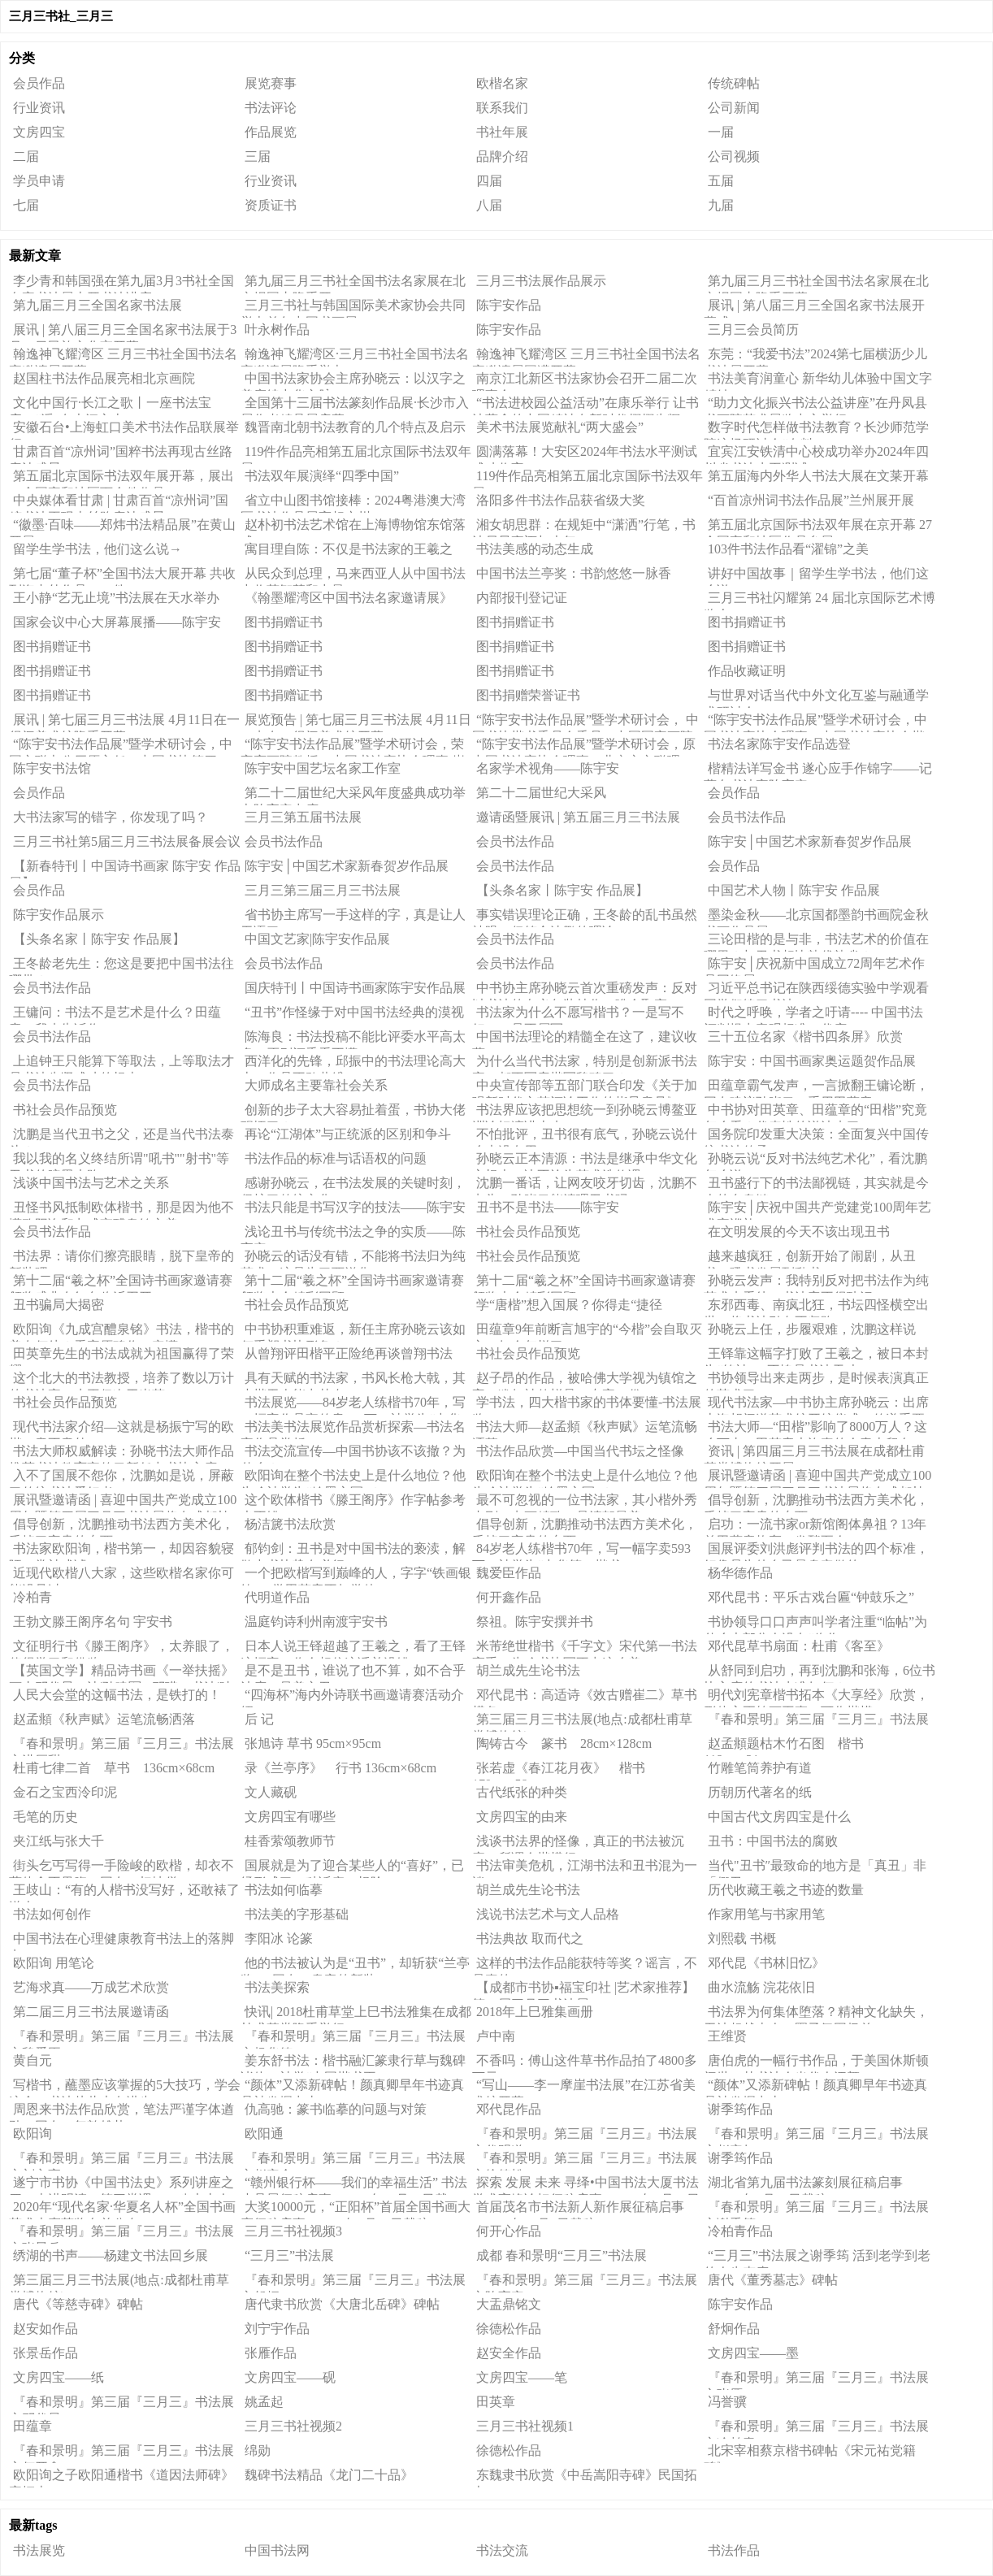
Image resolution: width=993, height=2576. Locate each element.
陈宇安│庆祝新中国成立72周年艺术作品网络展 (814, 966)
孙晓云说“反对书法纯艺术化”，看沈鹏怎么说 (815, 1161)
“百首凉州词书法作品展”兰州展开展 (811, 500)
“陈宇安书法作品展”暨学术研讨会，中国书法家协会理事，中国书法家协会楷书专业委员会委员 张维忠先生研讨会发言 (816, 722)
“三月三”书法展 (289, 2255)
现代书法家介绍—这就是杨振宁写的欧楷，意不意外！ (121, 1429)
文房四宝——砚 (290, 2377)
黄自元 (32, 2060)
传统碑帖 (734, 83)
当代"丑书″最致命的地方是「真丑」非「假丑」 (815, 1868)
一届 (721, 132)
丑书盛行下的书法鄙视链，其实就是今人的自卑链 (816, 1185)
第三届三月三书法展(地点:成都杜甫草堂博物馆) (582, 1722)
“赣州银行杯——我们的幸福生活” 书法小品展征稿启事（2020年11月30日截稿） (354, 2185)
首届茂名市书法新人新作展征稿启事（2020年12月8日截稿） (578, 2209)
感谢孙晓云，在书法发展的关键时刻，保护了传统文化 (353, 1185)
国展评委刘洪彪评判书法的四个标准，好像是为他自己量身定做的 (816, 1551)
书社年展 (502, 132)
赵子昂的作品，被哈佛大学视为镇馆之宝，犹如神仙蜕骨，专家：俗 (584, 1380)
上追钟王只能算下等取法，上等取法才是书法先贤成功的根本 (121, 1063)
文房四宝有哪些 (290, 1817)
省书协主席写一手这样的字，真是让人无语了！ (353, 917)
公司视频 (734, 156)
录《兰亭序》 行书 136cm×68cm (340, 1768)
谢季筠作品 (740, 2109)
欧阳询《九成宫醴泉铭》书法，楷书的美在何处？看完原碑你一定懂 (121, 1332)
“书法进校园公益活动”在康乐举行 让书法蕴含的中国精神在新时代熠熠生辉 (585, 405)
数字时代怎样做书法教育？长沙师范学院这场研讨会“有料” (816, 430)
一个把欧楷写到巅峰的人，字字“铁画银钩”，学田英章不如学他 (356, 1575)
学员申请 (39, 181)
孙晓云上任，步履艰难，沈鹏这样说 (812, 1329)
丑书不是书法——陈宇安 (547, 1207)
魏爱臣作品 (508, 1573)
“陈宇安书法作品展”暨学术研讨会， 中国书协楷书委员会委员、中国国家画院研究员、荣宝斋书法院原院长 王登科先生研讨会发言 (585, 722)
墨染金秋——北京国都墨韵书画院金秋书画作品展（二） (816, 917)
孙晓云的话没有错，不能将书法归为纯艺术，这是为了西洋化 (353, 1258)
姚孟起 (264, 2402)
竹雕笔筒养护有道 (760, 1768)
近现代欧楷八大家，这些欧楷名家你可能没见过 (121, 1575)
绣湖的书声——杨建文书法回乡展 (110, 2255)
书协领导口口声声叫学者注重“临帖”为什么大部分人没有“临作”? (815, 1624)
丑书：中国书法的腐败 (773, 1841)
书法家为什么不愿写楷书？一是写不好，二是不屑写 (578, 1015)
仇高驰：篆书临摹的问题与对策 (336, 2109)
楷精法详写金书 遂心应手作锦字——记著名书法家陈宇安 (818, 771)
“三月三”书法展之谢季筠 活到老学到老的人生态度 (817, 2258)
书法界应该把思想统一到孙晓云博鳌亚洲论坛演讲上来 (584, 1112)
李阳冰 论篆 (279, 1938)
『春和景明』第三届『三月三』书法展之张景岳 (121, 2234)
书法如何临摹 (284, 1890)
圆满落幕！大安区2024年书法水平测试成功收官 (584, 454)
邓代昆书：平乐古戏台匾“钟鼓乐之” (811, 1597)
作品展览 (271, 132)
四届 (489, 181)
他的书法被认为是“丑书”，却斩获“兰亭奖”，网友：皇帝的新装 (355, 1965)
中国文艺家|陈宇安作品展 (317, 939)
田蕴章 (32, 2426)
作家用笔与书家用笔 (766, 1914)
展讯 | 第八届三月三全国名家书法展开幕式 (814, 308)
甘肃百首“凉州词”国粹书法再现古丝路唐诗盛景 (120, 454)
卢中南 (495, 2036)
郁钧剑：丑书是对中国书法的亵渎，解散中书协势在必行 (353, 1551)
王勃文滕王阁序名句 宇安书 (92, 1621)
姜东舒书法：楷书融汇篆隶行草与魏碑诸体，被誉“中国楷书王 (353, 2063)
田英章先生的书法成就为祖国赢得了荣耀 (121, 1356)
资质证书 (271, 205)
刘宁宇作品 (277, 2328)
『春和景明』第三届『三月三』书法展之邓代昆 (121, 2404)
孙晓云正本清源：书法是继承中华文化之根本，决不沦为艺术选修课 (584, 1161)
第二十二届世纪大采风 (541, 793)
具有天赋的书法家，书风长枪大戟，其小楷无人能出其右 (353, 1380)
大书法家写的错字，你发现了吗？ (110, 817)
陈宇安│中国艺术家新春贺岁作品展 (810, 841)
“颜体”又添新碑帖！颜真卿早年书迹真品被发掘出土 (352, 2087)
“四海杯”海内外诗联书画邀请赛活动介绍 (352, 1697)
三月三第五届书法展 (303, 817)
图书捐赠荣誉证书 (528, 695)
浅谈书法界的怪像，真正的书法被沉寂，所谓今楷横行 (578, 1844)
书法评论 (271, 108)
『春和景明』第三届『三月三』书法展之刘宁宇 (121, 2161)
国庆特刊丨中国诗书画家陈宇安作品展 (355, 988)
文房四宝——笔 (521, 2377)
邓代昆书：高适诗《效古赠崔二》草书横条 (584, 1697)
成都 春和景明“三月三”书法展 (561, 2255)
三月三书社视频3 (293, 2231)
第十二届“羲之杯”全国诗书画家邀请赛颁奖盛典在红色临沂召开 (120, 1283)
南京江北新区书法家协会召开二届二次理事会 (584, 381)
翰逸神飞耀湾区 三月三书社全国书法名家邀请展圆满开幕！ (586, 356)
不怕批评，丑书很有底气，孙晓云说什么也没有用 (584, 1137)
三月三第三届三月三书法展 (323, 890)
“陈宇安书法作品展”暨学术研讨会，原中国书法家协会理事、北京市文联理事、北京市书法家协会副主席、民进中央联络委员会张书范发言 (584, 747)
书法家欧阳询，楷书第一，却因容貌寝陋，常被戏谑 (121, 1551)
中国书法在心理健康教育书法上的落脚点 (121, 1941)
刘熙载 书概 (742, 1938)
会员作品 (39, 83)
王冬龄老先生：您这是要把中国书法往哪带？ (121, 966)
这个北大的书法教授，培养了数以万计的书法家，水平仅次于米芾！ (121, 1380)
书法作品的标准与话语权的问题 (336, 1158)
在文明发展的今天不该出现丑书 (799, 1231)
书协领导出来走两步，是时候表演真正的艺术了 (816, 1380)
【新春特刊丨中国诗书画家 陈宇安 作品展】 (125, 868)
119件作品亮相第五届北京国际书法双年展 (356, 454)
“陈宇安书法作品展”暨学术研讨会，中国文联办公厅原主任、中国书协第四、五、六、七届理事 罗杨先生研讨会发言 (121, 747)
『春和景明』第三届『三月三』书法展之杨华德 (353, 2039)
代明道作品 (277, 1597)
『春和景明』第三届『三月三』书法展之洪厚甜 (121, 1746)
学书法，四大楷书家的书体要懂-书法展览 (586, 1405)
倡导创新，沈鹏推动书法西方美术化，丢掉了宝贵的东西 (816, 1502)
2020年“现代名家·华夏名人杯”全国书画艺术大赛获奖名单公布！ (122, 2209)
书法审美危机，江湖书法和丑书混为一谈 (584, 1868)
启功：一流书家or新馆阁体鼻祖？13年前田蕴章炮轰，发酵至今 (815, 1527)
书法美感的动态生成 (534, 549)
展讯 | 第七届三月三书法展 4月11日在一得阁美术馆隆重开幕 (124, 722)
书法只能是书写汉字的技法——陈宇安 (355, 1207)
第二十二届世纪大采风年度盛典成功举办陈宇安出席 (353, 795)
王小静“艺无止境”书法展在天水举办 (116, 598)
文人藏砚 (271, 1792)
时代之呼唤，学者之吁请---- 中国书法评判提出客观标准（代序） (813, 1015)
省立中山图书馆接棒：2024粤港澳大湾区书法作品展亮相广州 (353, 503)
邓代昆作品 (508, 2109)
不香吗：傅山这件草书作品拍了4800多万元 (584, 2063)
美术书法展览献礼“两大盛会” (560, 427)
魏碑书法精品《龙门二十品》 (329, 2475)
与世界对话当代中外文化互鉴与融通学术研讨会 (816, 698)
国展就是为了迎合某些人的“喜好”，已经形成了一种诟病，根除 (352, 1868)
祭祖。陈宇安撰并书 (534, 1621)
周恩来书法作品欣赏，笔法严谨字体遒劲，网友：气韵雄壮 (121, 2112)
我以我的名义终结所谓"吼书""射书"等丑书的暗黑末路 (119, 1161)
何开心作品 (508, 2231)
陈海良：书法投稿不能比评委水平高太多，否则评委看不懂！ (353, 1039)
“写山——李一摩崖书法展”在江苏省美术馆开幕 (584, 2087)
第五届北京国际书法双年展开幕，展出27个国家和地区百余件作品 (121, 478)
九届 (721, 205)
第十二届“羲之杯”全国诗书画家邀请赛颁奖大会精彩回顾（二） (352, 1283)
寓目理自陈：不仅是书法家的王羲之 (349, 549)
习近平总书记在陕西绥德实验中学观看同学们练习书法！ (816, 990)
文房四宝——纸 (58, 2377)
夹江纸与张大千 (58, 1841)
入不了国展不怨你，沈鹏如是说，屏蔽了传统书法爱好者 (121, 1478)
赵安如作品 (45, 2328)
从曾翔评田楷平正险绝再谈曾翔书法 (349, 1353)
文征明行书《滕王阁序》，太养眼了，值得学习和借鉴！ (121, 1649)
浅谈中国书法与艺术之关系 (91, 1183)
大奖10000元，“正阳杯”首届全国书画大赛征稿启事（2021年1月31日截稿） (355, 2209)
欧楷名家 (502, 83)
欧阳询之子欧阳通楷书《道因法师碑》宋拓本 (121, 2477)
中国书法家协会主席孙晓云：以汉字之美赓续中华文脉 (353, 381)
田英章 (495, 2402)
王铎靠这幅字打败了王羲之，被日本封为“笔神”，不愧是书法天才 (816, 1356)
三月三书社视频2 (293, 2426)
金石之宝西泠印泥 (65, 1792)
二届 (26, 156)
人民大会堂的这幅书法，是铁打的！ (117, 1695)
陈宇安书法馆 (52, 768)
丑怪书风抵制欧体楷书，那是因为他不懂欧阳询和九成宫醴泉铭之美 (121, 1210)
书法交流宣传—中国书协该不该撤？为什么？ (353, 1454)
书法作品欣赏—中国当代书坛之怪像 (580, 1451)
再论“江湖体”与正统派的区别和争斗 (348, 1134)
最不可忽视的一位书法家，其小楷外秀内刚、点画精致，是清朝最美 (584, 1502)
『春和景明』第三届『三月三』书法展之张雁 (816, 2380)
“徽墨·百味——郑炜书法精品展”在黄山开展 (122, 527)
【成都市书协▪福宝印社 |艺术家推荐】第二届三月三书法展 (583, 1990)
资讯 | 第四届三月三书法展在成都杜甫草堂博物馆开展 (814, 1454)
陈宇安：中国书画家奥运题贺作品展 (812, 1061)
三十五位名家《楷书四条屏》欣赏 (805, 1036)
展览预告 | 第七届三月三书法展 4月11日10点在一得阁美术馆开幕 (356, 722)
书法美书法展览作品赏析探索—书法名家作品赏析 (353, 1429)
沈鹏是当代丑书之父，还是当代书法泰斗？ (121, 1137)
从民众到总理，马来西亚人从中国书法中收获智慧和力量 (353, 576)
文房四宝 (39, 132)
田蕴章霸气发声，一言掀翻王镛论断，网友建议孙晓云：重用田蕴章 (816, 1088)
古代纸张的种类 (521, 1792)
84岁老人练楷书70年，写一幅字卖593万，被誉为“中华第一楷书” (581, 1551)
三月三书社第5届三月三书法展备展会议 (127, 841)
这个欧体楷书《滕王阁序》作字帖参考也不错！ (353, 1502)
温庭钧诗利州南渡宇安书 (316, 1621)
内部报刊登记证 (521, 598)
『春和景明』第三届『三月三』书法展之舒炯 (353, 2282)
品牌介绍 (502, 156)
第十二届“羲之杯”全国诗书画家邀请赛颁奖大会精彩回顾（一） (584, 1283)
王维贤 (727, 2036)
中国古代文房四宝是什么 (779, 1817)
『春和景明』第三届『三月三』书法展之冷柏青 (816, 2429)
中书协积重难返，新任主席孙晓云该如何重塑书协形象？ (353, 1332)
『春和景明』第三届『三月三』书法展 (818, 1719)
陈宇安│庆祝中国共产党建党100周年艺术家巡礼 (817, 1210)
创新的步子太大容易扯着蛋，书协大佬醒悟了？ (353, 1112)
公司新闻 (734, 108)
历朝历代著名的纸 (760, 1792)
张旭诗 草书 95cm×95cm (313, 1743)
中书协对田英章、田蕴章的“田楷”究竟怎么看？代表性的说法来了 (815, 1112)
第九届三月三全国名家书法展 (97, 305)
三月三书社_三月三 (61, 16)
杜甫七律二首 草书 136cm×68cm (114, 1768)
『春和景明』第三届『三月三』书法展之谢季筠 (816, 2209)
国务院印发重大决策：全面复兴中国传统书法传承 (816, 1137)
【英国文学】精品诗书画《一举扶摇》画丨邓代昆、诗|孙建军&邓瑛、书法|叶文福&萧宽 (121, 1673)
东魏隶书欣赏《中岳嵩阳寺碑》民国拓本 (584, 2477)
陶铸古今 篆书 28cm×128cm (564, 1743)
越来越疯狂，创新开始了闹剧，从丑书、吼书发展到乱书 (810, 1258)
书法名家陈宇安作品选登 (779, 744)
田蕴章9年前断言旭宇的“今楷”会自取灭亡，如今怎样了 (587, 1332)
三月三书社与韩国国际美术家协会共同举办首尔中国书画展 (353, 308)
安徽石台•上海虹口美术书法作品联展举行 (124, 430)
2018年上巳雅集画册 (534, 2012)
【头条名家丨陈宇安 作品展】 (562, 890)
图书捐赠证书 (284, 622)
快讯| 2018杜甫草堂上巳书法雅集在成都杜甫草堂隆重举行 (356, 2014)
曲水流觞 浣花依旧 (761, 1987)
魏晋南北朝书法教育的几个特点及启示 (355, 427)
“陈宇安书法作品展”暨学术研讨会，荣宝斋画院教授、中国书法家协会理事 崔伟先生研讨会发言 (353, 747)
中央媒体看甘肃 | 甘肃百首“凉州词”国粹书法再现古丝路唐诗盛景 (118, 503)
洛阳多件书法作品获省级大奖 (560, 500)
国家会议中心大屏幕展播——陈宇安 (117, 622)
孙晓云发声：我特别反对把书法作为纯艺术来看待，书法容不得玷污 (816, 1283)
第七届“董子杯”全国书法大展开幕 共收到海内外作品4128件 (122, 576)
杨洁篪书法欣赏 (290, 1524)
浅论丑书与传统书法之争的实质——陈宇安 (353, 1234)
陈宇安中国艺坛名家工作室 (323, 768)
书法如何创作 (52, 1914)
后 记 (259, 1719)
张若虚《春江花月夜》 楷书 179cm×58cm (565, 1770)
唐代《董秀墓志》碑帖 (773, 2280)
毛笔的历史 (45, 1817)
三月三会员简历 (753, 329)
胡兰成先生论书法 (528, 1670)
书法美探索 (277, 1987)
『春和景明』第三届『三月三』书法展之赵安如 (816, 2136)
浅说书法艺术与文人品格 (547, 1914)
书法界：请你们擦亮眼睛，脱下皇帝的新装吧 (121, 1258)
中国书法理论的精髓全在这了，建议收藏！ (584, 1039)
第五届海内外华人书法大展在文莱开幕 (818, 476)
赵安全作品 (508, 2353)
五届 (721, 181)
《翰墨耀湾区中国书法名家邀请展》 (349, 598)
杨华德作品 (740, 1573)
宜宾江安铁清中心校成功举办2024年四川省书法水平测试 (816, 454)
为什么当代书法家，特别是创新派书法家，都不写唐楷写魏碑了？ (584, 1063)
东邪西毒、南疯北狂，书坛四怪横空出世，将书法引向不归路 (816, 1307)
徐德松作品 (508, 2328)
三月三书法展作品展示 (541, 281)
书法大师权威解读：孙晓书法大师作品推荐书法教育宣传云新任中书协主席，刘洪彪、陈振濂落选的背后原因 (121, 1454)
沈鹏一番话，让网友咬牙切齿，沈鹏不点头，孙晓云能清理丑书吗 (584, 1185)
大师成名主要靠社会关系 (316, 1085)
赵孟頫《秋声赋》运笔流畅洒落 (104, 1719)
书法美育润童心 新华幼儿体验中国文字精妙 (818, 381)
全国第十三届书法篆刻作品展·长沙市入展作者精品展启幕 (355, 405)
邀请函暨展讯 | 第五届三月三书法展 (578, 817)
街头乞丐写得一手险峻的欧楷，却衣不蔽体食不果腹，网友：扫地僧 (121, 1868)
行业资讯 (39, 108)
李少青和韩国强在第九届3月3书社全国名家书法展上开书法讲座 (121, 283)
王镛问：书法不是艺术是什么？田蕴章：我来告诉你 (115, 1015)
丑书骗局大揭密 (58, 1305)
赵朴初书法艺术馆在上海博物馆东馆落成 (353, 527)
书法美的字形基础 (297, 1914)
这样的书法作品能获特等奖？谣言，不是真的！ (584, 1965)
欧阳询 (32, 2133)
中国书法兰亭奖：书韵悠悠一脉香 (573, 573)
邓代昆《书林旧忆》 (766, 1963)
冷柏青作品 (740, 2231)
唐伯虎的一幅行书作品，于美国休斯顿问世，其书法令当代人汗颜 (816, 2063)
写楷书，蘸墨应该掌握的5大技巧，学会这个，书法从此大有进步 (125, 2087)
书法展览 (39, 2550)
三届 (258, 156)
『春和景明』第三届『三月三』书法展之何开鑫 (121, 2453)
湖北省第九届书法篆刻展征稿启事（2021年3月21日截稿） (803, 2185)
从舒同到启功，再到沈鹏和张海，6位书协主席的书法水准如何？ (819, 1673)
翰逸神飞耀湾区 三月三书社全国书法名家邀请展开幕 (123, 356)
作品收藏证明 (747, 671)
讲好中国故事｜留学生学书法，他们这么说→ (816, 576)
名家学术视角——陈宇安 (547, 768)
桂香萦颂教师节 (290, 1841)
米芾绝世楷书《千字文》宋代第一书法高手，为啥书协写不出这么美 (584, 1649)
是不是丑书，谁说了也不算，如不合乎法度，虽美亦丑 (353, 1673)
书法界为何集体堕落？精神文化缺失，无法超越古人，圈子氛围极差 (816, 2014)
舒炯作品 (734, 2328)
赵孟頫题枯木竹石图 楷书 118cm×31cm (790, 1746)
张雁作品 (271, 2353)
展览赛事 (271, 83)
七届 (26, 205)
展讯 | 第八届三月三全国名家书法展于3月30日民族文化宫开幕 (122, 332)
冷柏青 (32, 1597)
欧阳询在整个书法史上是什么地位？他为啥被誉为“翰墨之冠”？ (353, 1478)
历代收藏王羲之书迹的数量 (786, 1890)
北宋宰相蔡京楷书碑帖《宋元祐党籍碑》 (810, 2453)
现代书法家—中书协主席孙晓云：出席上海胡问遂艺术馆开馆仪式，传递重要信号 (816, 1405)
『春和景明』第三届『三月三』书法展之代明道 (584, 2136)
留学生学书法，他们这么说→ (97, 549)
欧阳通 (264, 2133)
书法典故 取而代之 (529, 1938)
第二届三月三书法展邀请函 (91, 2012)
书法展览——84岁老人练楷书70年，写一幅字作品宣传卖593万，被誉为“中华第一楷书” (353, 1405)
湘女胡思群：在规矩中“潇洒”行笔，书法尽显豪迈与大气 (584, 527)
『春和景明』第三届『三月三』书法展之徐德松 (584, 2161)
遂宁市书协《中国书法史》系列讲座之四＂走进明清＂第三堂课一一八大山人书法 (121, 2185)
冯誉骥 (727, 2402)
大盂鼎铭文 (508, 2304)
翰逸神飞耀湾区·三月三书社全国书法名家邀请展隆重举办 (355, 356)
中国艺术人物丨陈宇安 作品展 (794, 890)
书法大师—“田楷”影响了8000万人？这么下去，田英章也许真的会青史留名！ (815, 1429)
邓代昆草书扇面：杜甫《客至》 (799, 1646)
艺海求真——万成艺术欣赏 (91, 1987)
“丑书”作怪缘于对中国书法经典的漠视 (354, 1012)
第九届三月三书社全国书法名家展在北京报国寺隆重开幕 (816, 283)
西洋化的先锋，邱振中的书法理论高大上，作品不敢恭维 (353, 1063)
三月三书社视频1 (525, 2426)
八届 (489, 205)
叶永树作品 (277, 329)
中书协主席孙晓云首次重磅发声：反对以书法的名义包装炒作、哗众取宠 (584, 990)
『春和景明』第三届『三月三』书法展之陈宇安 (584, 2282)
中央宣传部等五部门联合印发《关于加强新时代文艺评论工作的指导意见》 (584, 1088)
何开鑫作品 (508, 1597)
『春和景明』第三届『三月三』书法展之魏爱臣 (121, 2039)
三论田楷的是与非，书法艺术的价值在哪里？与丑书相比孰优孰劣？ (816, 942)
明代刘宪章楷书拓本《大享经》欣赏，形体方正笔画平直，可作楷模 (816, 1697)
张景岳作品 (45, 2353)
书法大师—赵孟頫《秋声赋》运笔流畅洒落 (584, 1429)
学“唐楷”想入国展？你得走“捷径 (569, 1305)
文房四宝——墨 (753, 2353)
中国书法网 (277, 2550)
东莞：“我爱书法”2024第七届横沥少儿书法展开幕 (815, 356)
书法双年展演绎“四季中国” (322, 476)
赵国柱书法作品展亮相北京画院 (104, 378)
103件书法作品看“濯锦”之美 (788, 549)
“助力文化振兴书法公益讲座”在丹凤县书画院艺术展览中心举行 (815, 405)
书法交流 (502, 2550)
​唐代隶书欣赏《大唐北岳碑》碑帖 (342, 2304)
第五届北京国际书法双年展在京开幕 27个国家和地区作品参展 (818, 527)
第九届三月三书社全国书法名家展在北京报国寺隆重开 (353, 283)
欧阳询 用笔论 (53, 1963)
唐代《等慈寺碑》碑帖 (78, 2304)
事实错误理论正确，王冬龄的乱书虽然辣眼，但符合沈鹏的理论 (584, 917)
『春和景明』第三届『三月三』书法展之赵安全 (353, 2161)
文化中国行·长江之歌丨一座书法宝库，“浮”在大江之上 (110, 405)
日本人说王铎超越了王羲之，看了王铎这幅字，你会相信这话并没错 (353, 1649)
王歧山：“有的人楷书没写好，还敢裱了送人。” (124, 1892)
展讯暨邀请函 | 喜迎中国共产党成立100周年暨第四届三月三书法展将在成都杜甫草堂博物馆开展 (817, 1478)
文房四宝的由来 (521, 1817)
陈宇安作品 (508, 305)
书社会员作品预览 (65, 1110)
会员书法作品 (747, 817)
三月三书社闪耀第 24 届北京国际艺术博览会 (819, 600)
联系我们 (502, 108)
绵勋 (258, 2450)
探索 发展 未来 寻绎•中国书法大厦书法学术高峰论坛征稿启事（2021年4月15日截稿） (586, 2185)
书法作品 (734, 2550)
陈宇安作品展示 (58, 915)
